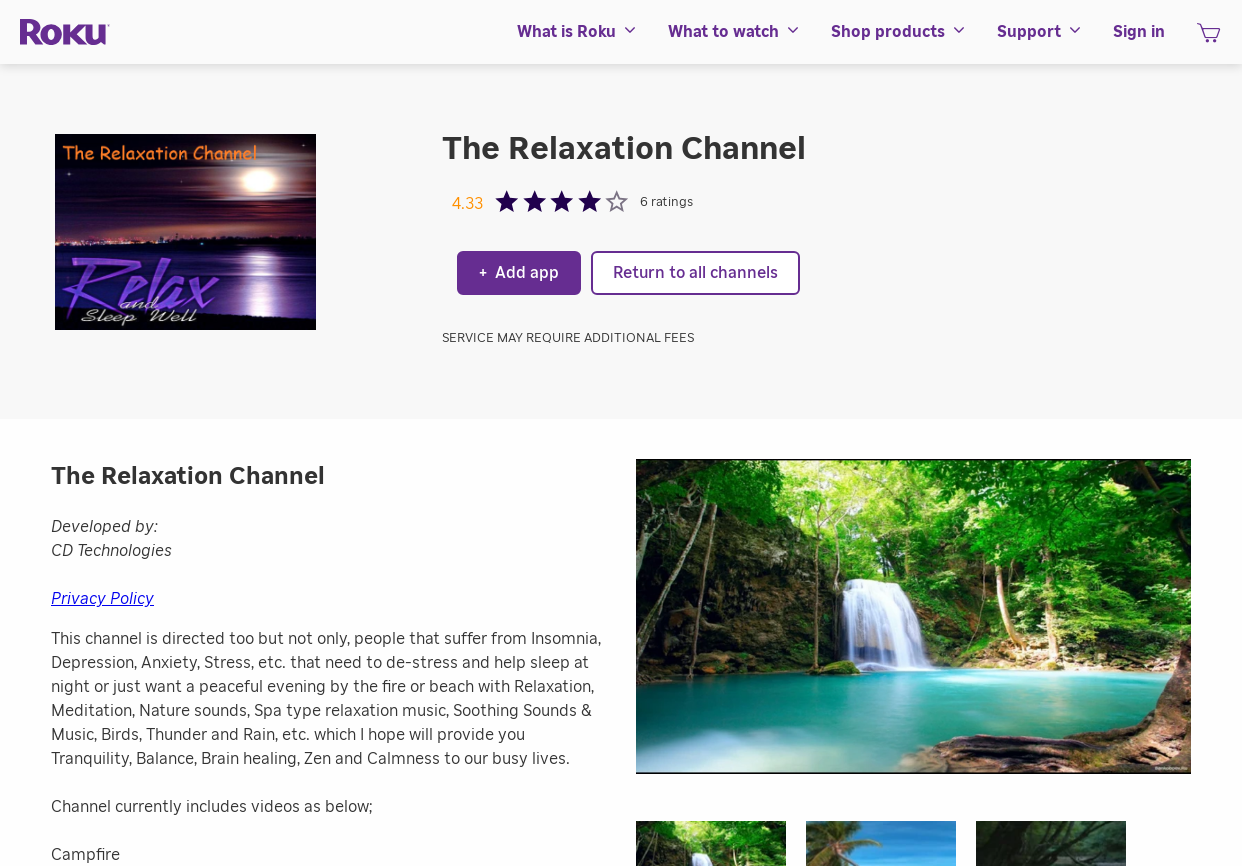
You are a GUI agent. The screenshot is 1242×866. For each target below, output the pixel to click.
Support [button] (1040, 32)
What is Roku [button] (577, 32)
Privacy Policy (102, 599)
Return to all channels (695, 273)
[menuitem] (577, 32)
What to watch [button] (734, 32)
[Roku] (65, 32)
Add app (519, 273)
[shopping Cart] (1208, 39)
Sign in (1139, 32)
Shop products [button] (899, 32)
